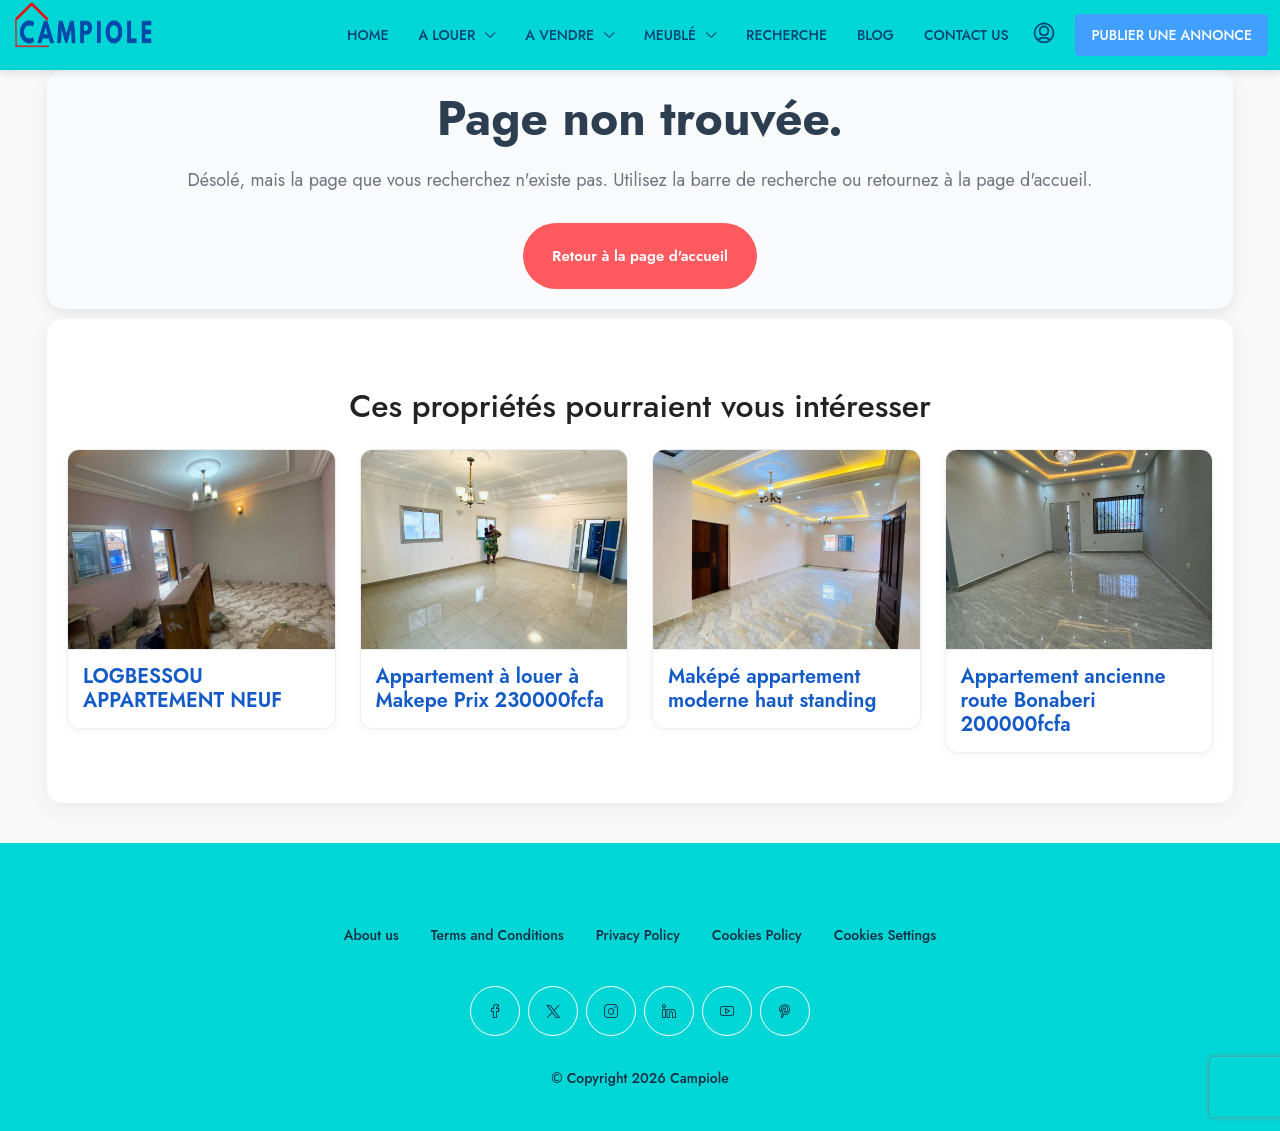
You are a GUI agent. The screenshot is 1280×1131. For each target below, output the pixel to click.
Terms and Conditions (497, 935)
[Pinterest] (785, 1011)
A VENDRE (559, 35)
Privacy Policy (638, 935)
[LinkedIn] (669, 1011)
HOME (367, 35)
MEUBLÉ (670, 35)
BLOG (875, 35)
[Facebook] (495, 1011)
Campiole (699, 1078)
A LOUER (446, 35)
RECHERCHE (786, 35)
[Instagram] (611, 1011)
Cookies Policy (757, 935)
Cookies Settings (885, 935)
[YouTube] (727, 1011)
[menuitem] (1044, 35)
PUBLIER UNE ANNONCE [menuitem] (1171, 35)
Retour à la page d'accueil (640, 256)
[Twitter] (553, 1011)
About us (371, 935)
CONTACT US (966, 35)
